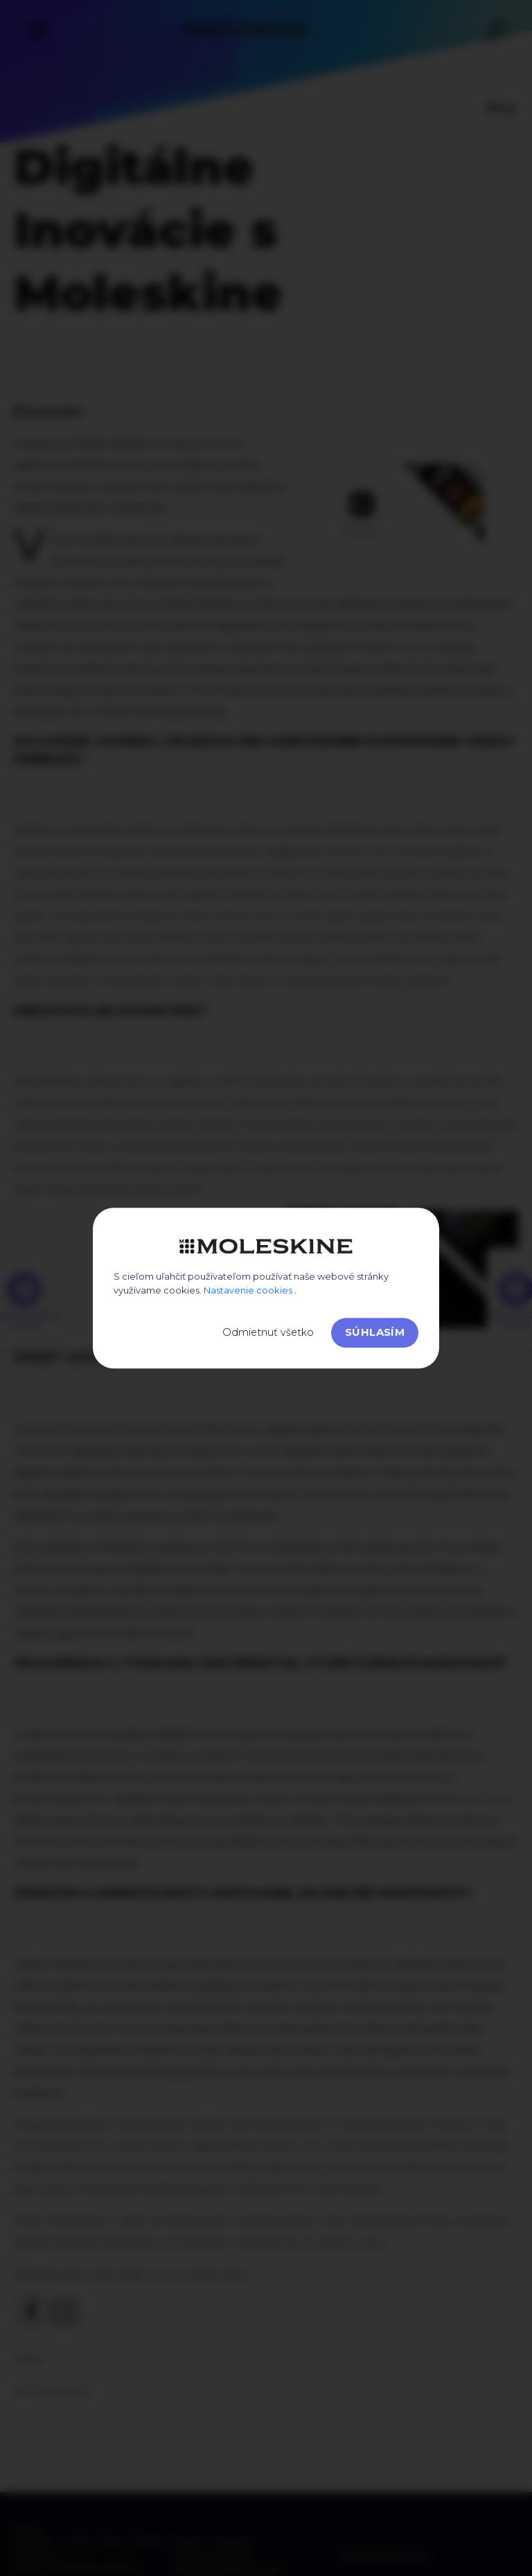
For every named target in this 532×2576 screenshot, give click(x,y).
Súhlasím (375, 1332)
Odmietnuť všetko (268, 1332)
